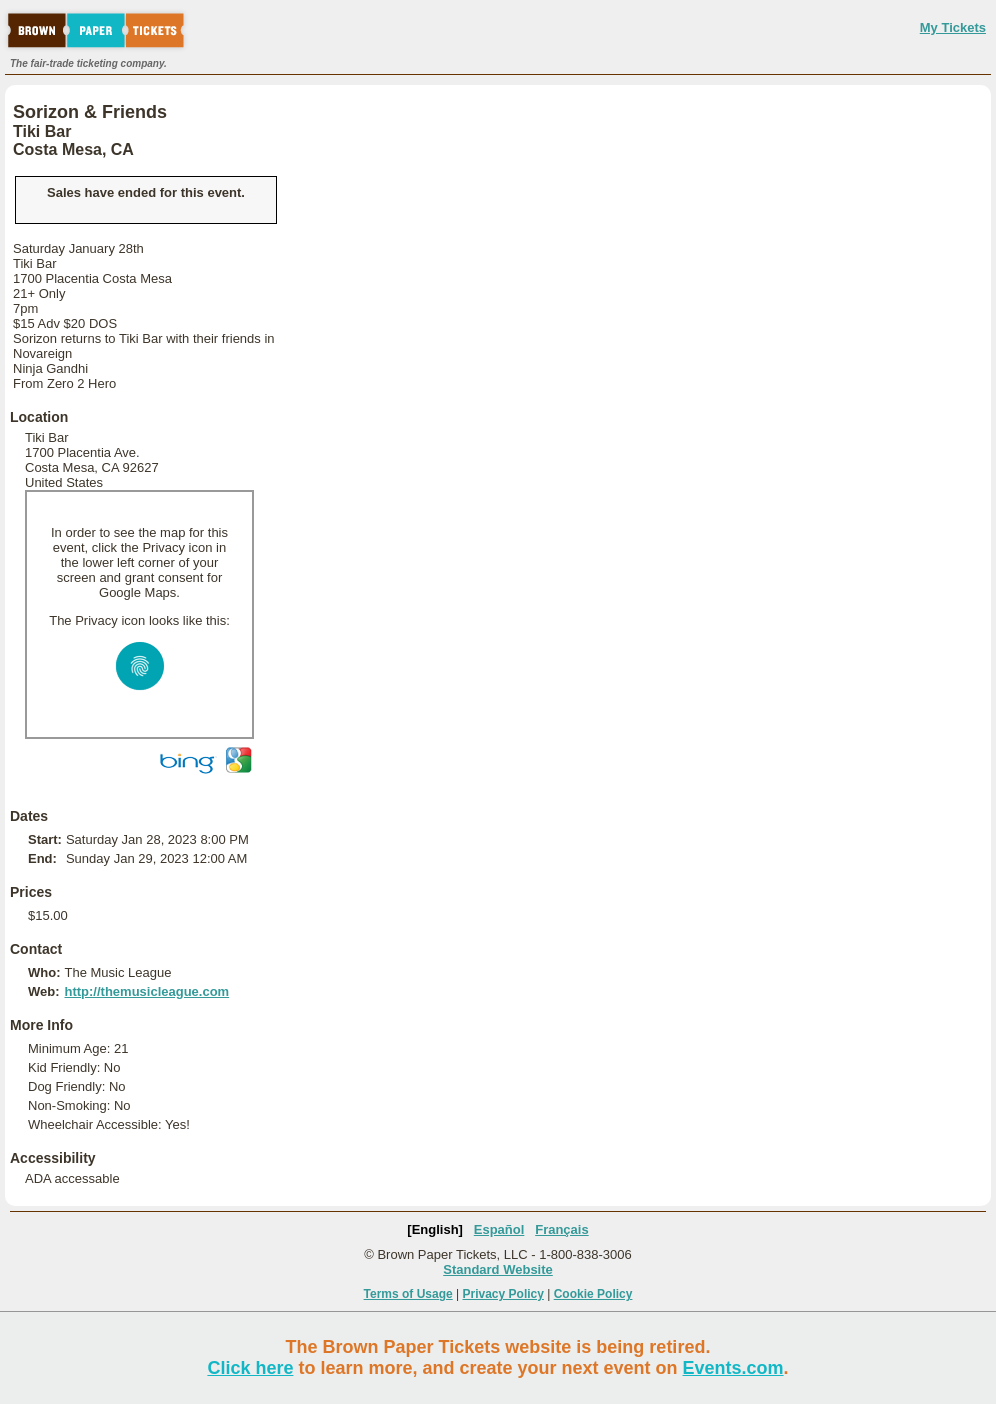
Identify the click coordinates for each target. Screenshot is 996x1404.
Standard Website (498, 1269)
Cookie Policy (593, 1294)
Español (499, 1229)
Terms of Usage (408, 1294)
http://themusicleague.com (146, 991)
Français (561, 1229)
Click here (250, 1368)
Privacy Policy (503, 1294)
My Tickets (953, 27)
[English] (435, 1229)
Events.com (733, 1368)
